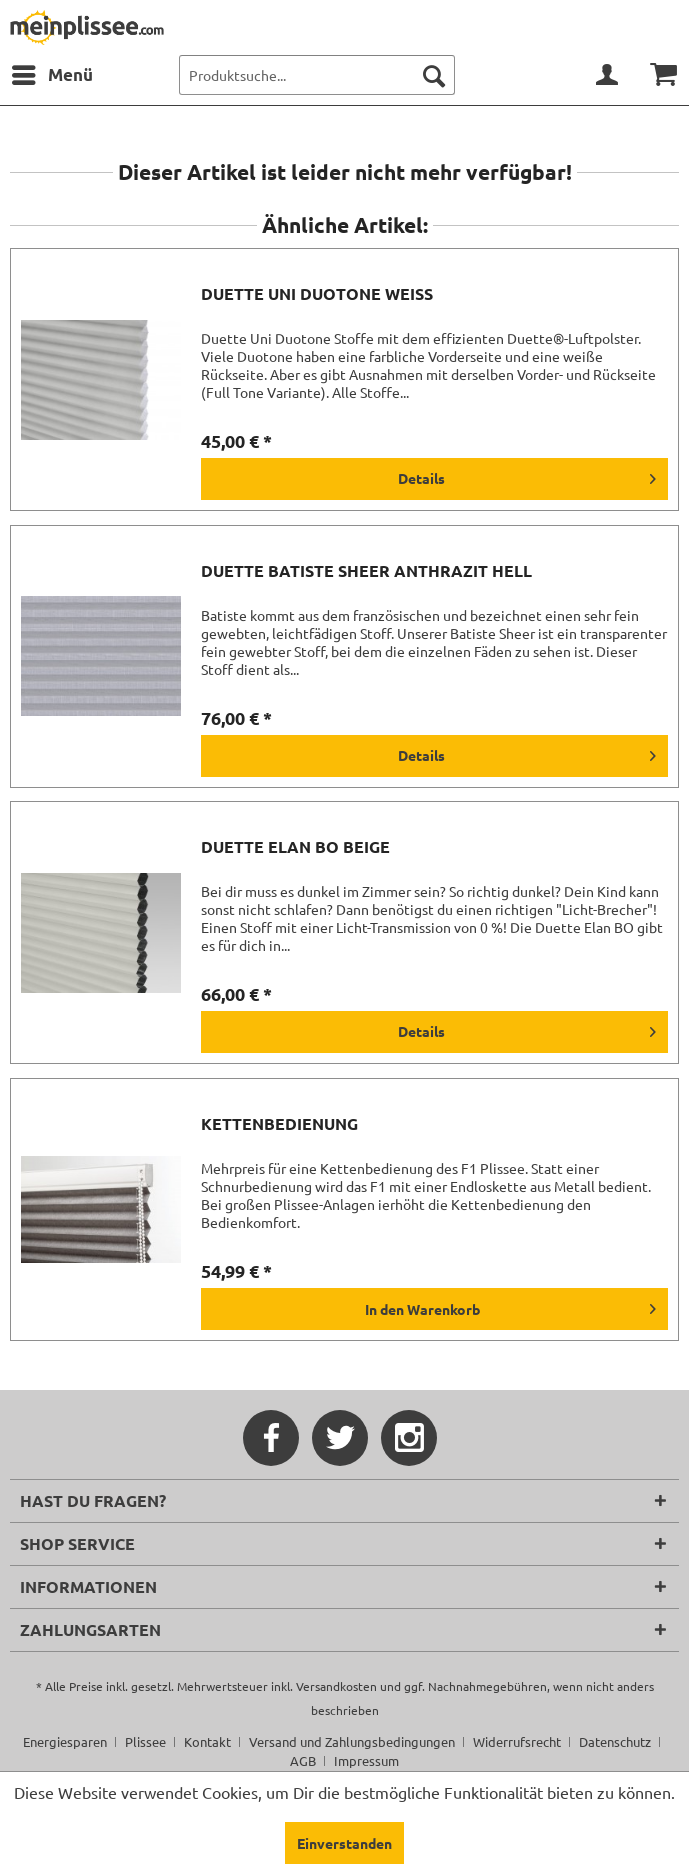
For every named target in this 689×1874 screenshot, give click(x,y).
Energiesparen (65, 1741)
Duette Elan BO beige (295, 847)
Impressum (366, 1760)
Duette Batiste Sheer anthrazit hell (366, 571)
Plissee (145, 1741)
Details (527, 475)
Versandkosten (336, 1686)
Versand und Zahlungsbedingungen (352, 1741)
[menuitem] (51, 75)
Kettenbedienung (279, 1124)
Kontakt (207, 1741)
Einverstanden (344, 1843)
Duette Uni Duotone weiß (317, 294)
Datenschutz (615, 1741)
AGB (303, 1760)
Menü (52, 72)
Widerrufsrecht (517, 1741)
